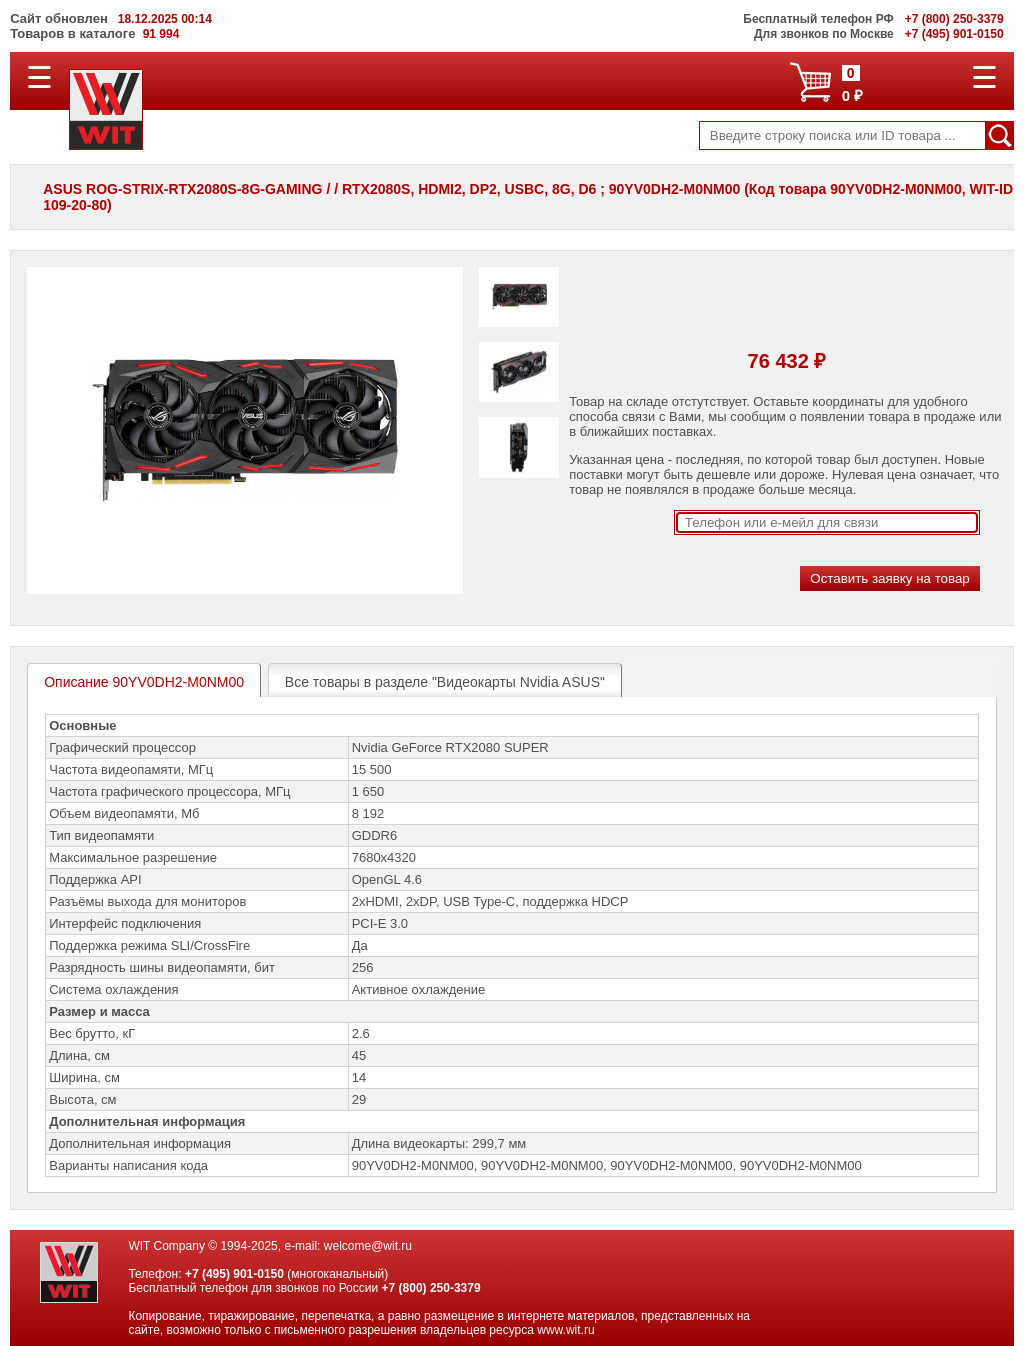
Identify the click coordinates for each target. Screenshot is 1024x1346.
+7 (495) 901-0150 (234, 1274)
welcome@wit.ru (368, 1246)
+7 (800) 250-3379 (431, 1288)
